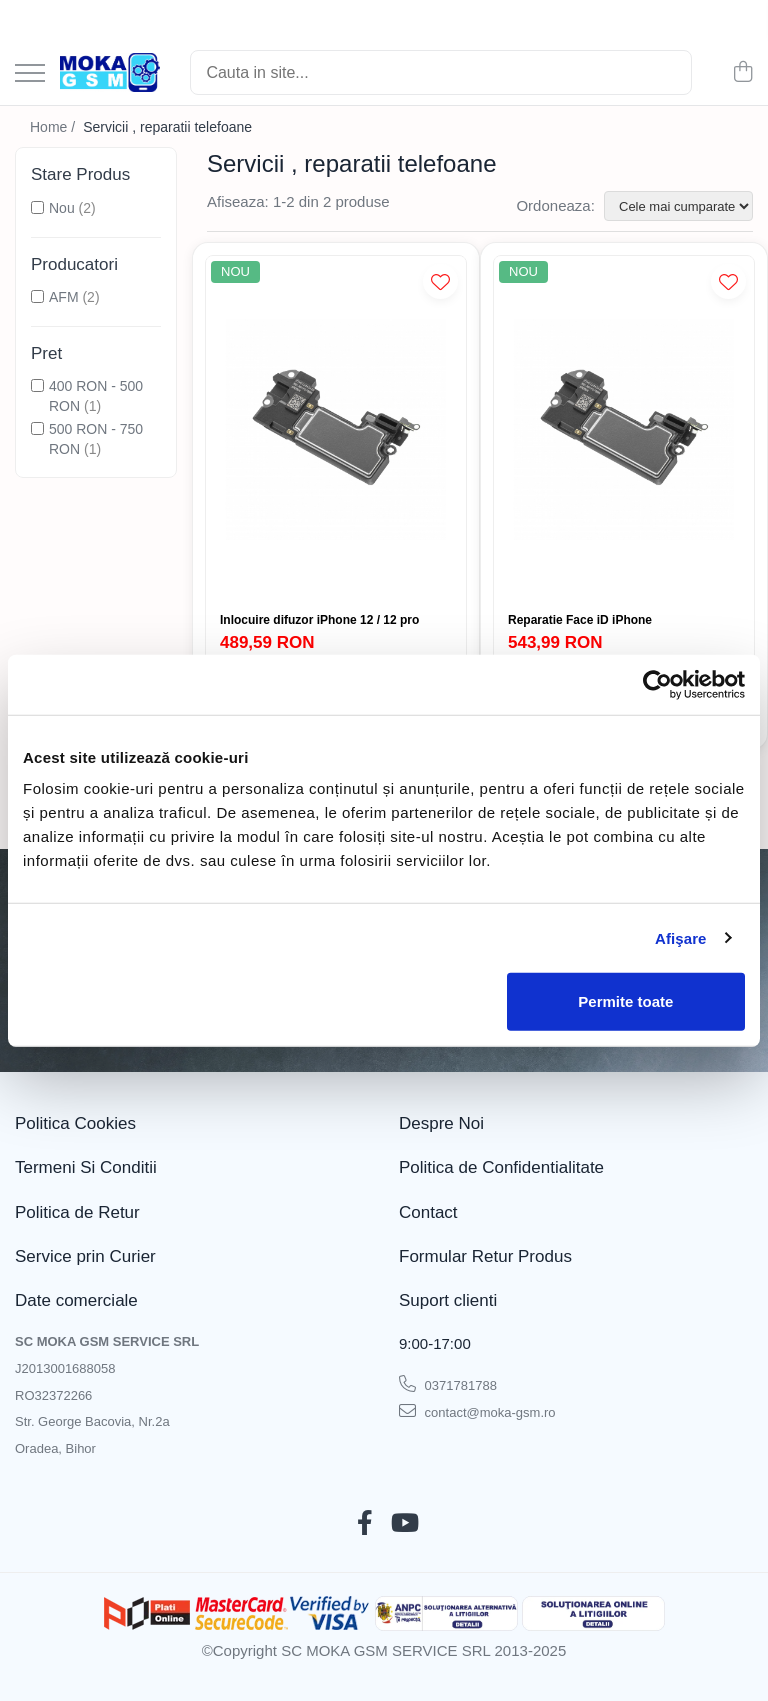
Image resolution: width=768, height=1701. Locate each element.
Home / (54, 127)
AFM (64, 297)
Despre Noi (441, 1123)
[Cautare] (668, 72)
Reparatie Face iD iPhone (580, 620)
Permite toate (625, 1001)
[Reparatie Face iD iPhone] (624, 429)
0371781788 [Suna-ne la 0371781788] (448, 1384)
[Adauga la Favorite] (440, 281)
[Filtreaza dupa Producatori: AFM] (37, 296)
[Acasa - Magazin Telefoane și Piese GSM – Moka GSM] (110, 73)
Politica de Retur (77, 1212)
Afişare (681, 937)
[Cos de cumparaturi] (742, 73)
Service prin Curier (85, 1256)
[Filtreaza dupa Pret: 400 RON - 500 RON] (37, 385)
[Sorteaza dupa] (678, 206)
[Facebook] (364, 1524)
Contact (428, 1212)
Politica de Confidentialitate (501, 1167)
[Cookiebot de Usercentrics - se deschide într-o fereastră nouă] (657, 684)
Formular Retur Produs (485, 1256)
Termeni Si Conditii (86, 1167)
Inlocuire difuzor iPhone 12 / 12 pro (319, 620)
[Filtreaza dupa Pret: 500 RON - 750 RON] (37, 428)
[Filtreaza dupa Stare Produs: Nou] (37, 207)
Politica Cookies (75, 1123)
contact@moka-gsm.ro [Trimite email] (477, 1411)
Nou (62, 208)
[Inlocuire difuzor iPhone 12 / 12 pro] (336, 429)
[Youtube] (403, 1524)
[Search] (441, 72)
